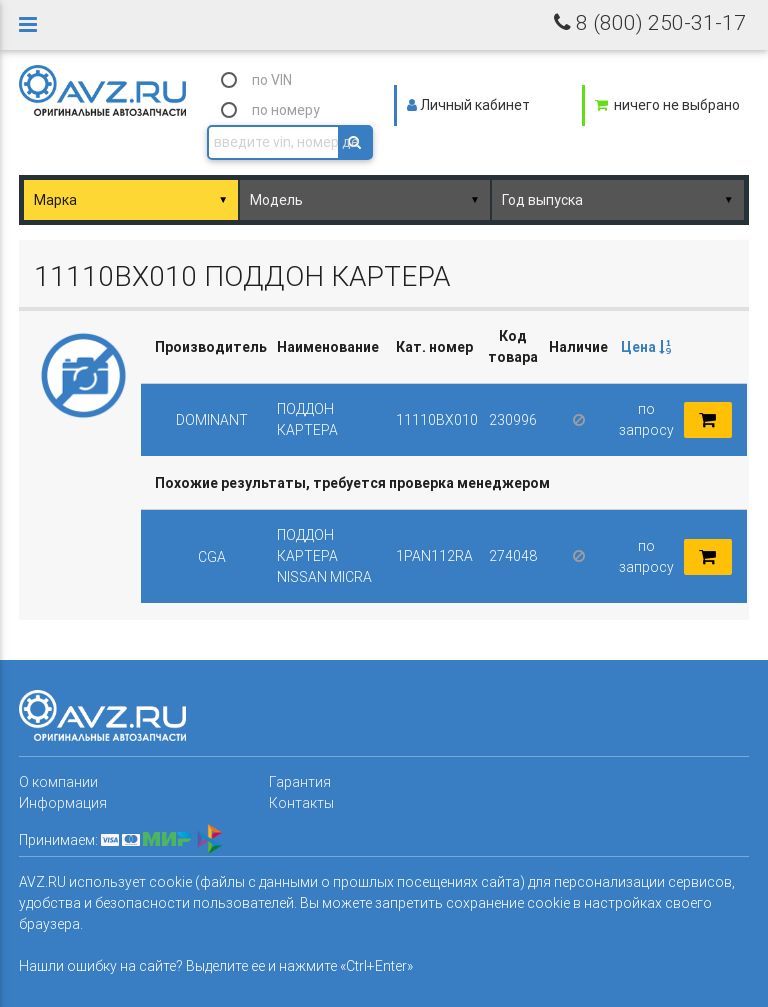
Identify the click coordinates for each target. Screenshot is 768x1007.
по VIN (272, 80)
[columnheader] (646, 347)
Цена (646, 347)
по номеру (286, 110)
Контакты (301, 803)
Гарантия (300, 782)
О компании (58, 782)
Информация (63, 803)
